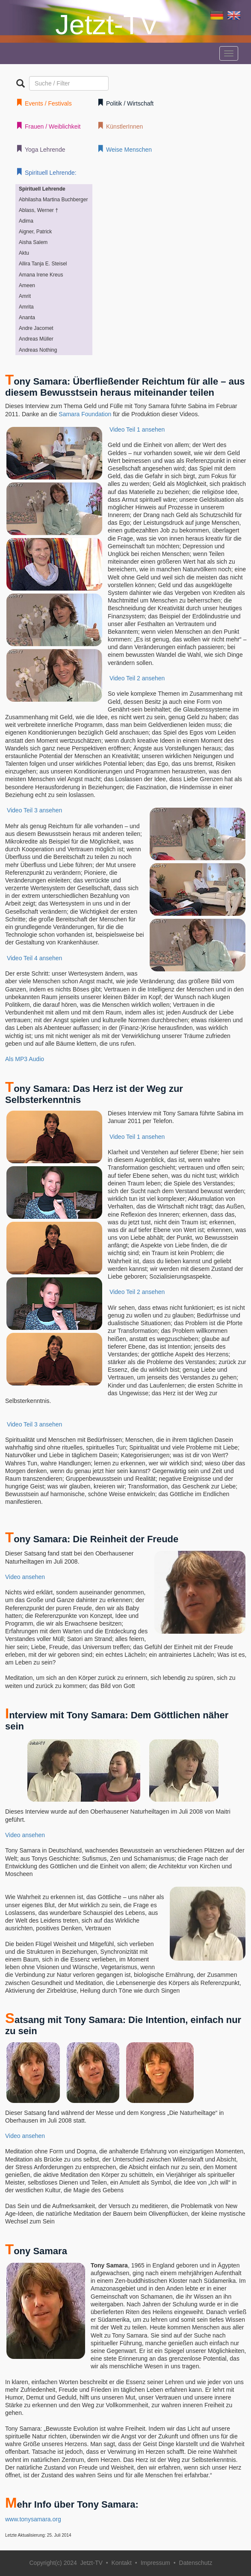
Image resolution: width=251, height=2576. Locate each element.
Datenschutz (196, 2562)
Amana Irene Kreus (41, 275)
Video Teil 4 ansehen (34, 958)
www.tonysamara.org (33, 2519)
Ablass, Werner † (38, 210)
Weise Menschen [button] (124, 149)
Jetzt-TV (107, 24)
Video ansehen (25, 1576)
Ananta (27, 318)
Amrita (26, 307)
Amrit (25, 296)
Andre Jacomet (36, 328)
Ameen (27, 285)
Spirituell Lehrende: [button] (46, 172)
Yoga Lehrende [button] (40, 149)
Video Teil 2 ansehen (137, 678)
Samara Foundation (85, 414)
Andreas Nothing (38, 350)
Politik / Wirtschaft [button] (125, 103)
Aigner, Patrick (35, 232)
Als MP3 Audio (24, 1059)
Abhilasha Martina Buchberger (53, 200)
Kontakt (121, 2562)
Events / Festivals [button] (44, 103)
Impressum (155, 2562)
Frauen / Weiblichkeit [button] (48, 126)
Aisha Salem (33, 242)
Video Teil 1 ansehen (137, 429)
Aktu (24, 253)
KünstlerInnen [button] (120, 126)
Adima (26, 221)
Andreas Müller (36, 339)
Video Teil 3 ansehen (34, 810)
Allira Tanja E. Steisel (43, 264)
